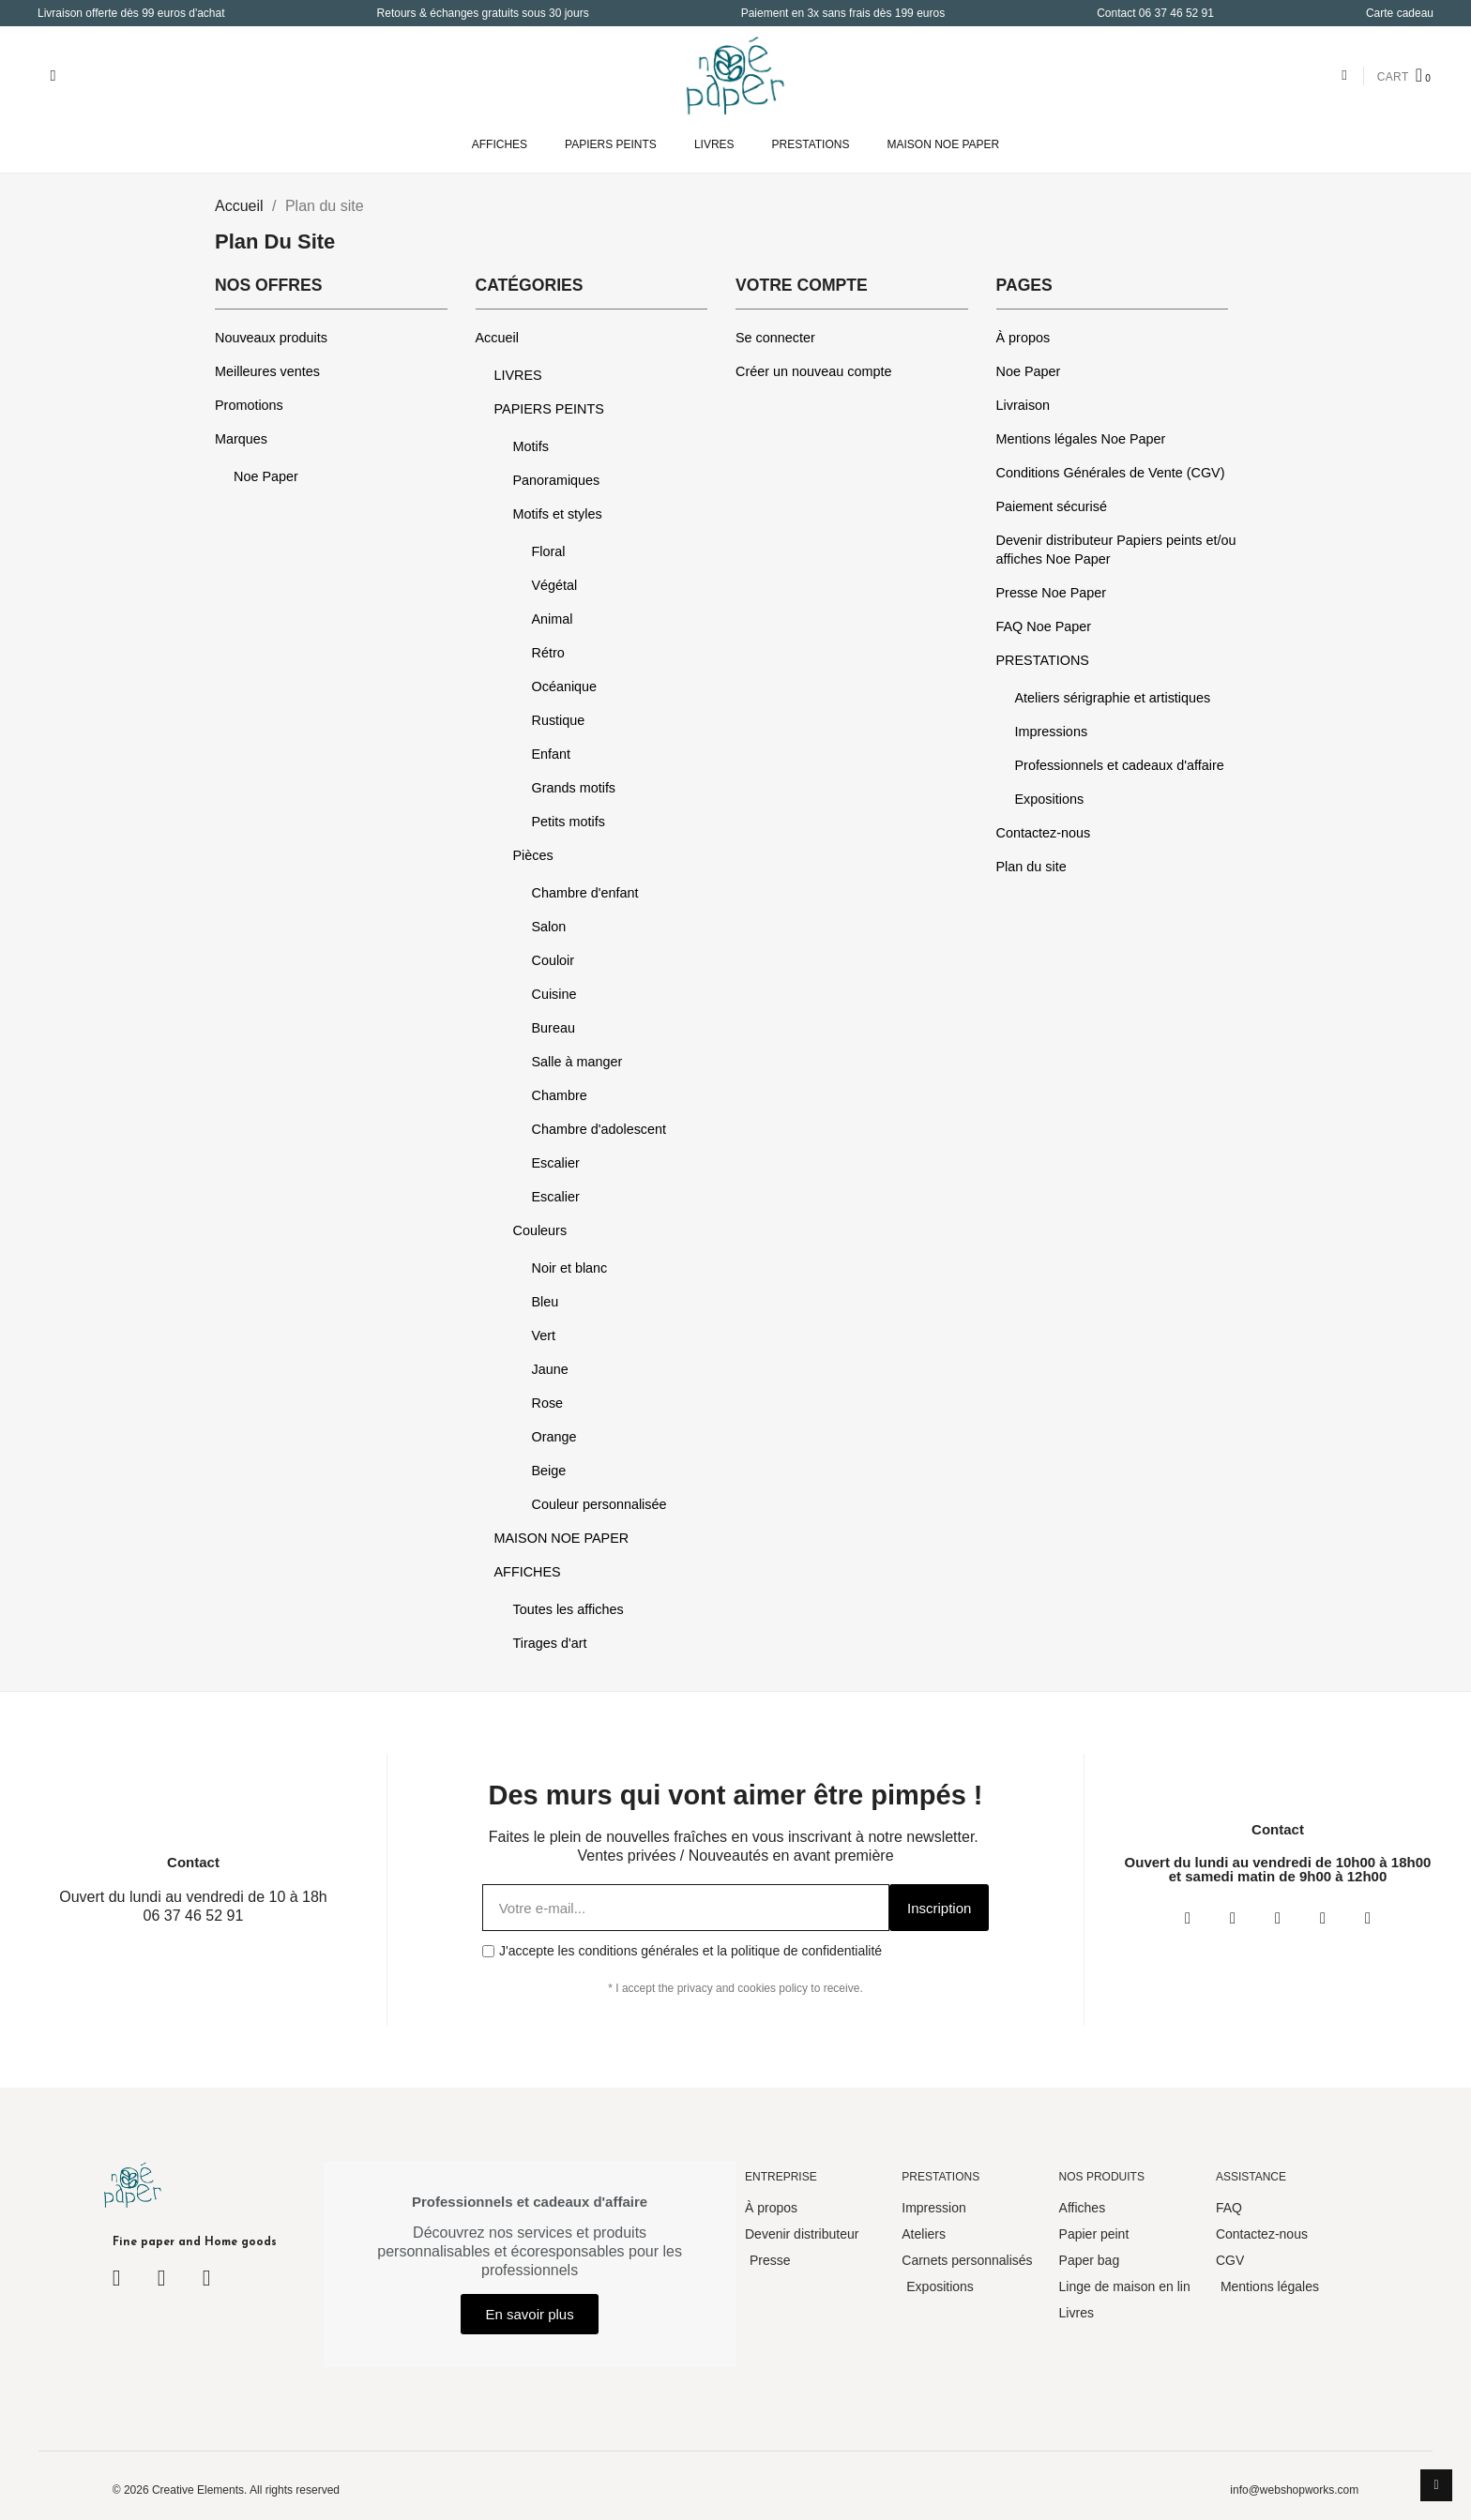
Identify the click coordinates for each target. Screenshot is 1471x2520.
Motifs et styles (557, 513)
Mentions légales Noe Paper (1081, 438)
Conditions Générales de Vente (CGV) (1110, 472)
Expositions (1049, 799)
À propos (1023, 337)
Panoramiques (556, 480)
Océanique (565, 686)
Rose (548, 1403)
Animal (552, 618)
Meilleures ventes (267, 371)
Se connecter (775, 337)
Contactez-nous (1043, 832)
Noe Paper (266, 476)
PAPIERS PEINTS (611, 144)
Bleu (545, 1301)
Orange (554, 1436)
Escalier (556, 1162)
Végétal (555, 585)
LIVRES (714, 144)
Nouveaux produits (271, 337)
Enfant (551, 754)
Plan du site (1031, 866)
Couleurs (540, 1230)
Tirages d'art (550, 1643)
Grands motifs (574, 787)
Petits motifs (568, 821)
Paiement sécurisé (1051, 506)
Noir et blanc (570, 1267)
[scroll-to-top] (1436, 2485)
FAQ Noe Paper (1044, 626)
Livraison (1023, 405)
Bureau (553, 1027)
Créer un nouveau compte (813, 371)
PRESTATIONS (811, 144)
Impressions (1051, 731)
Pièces (533, 855)
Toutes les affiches (568, 1609)
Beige (549, 1470)
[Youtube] (1323, 1918)
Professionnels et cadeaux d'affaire (1119, 765)
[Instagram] (1233, 1918)
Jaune (550, 1369)
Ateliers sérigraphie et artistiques (1113, 697)
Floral (549, 551)
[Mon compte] (1344, 75)
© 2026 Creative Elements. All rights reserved (226, 2490)
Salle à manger (577, 1061)
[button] (53, 75)
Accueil (497, 337)
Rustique (558, 720)
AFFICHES (499, 144)
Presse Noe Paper (1051, 592)
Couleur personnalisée (599, 1504)
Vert (544, 1335)
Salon (549, 926)
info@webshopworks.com (1294, 2490)
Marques (241, 438)
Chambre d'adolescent (599, 1129)
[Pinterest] (1368, 1918)
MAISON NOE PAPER (943, 144)
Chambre (559, 1095)
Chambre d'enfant (585, 892)
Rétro (548, 652)
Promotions (249, 405)
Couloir (553, 960)
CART (1393, 76)
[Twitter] (1278, 1918)
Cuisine (554, 994)
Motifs (531, 446)
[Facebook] (1188, 1918)
